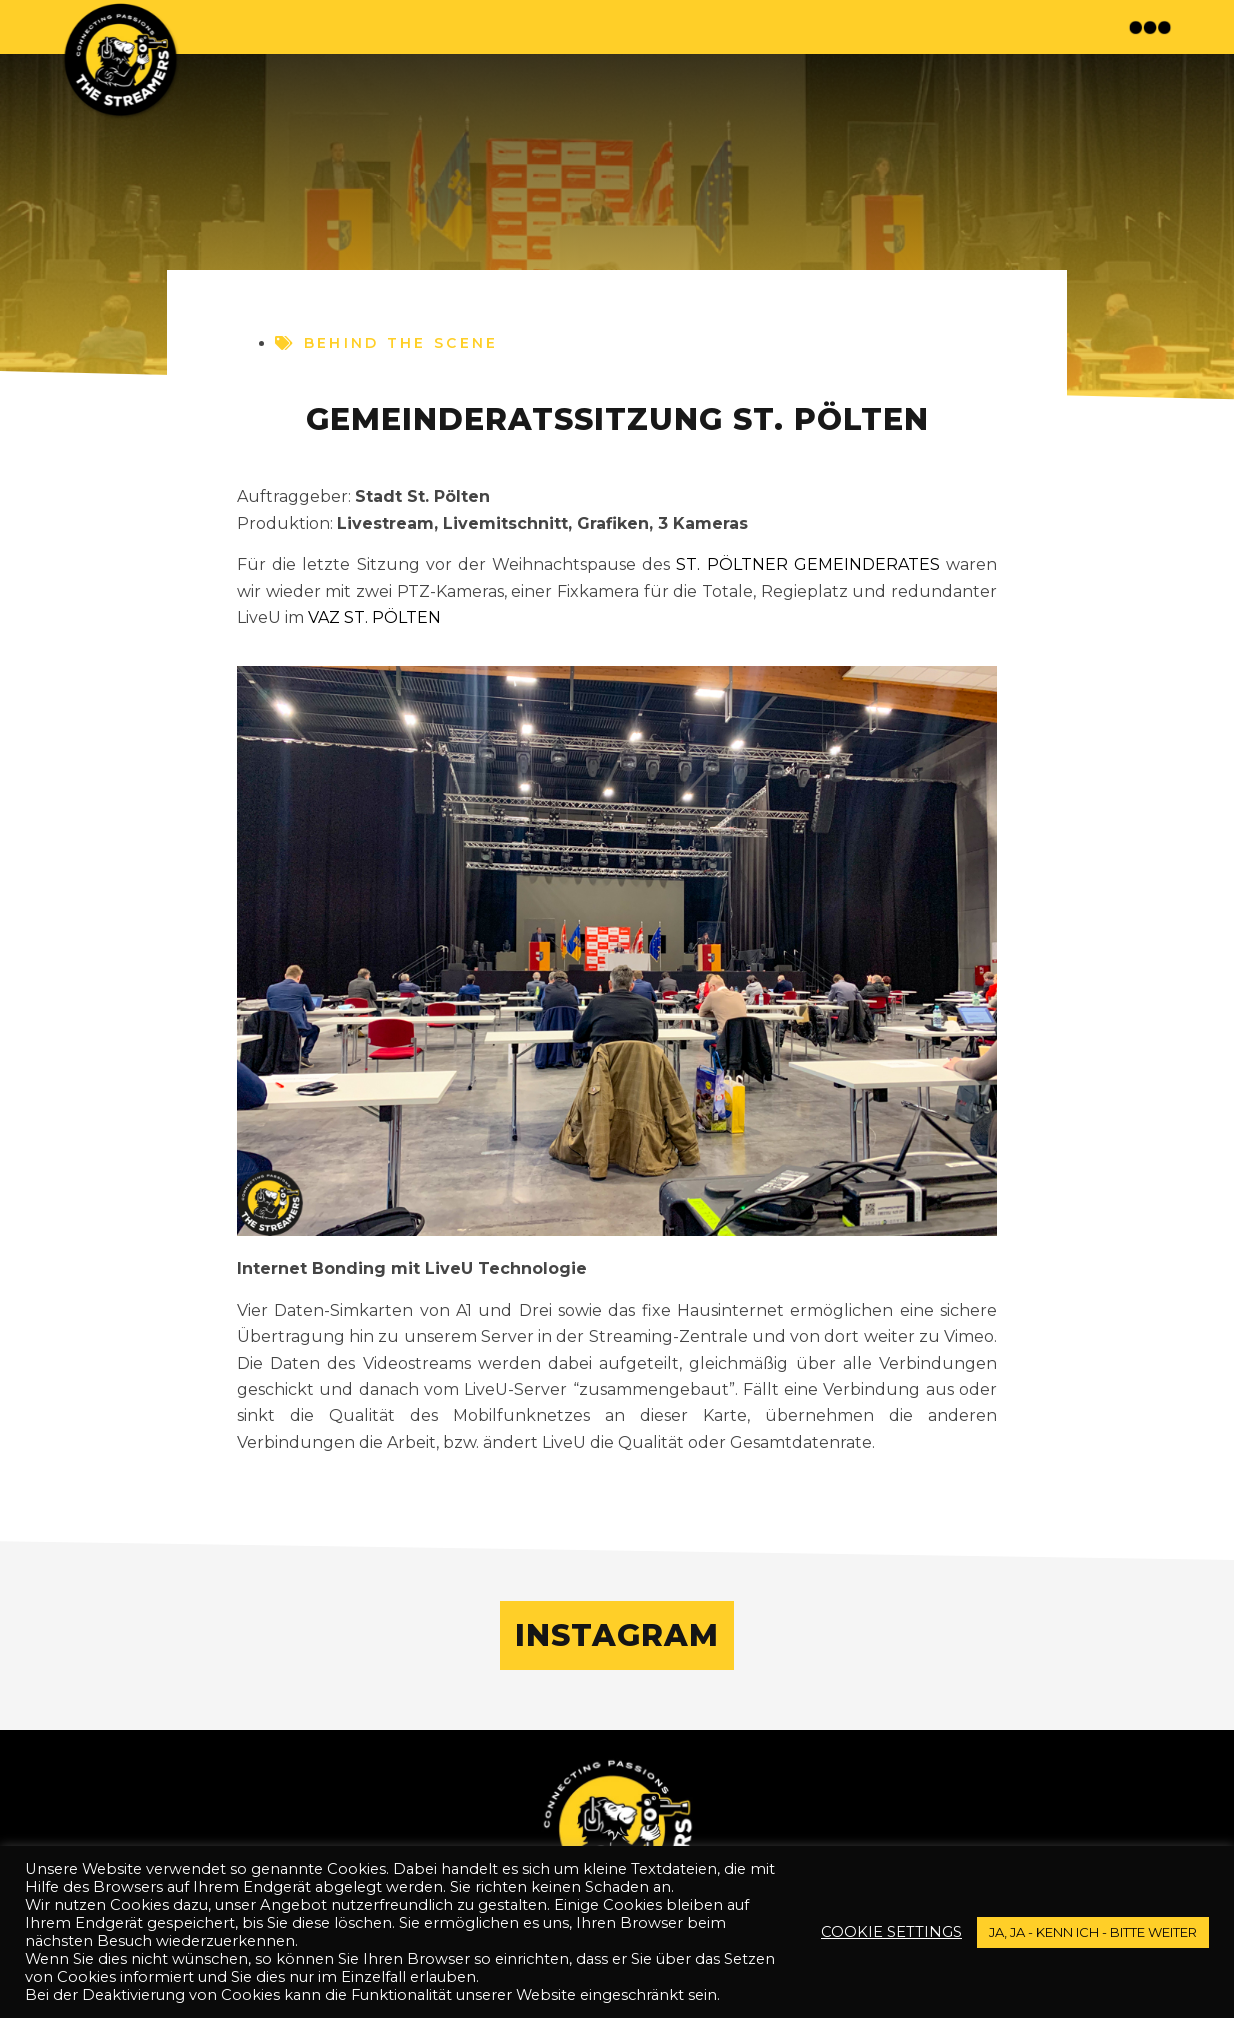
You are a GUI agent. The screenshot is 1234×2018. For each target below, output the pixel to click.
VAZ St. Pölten (374, 617)
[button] (1152, 27)
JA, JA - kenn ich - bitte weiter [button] (1093, 1932)
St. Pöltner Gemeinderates (807, 564)
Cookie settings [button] (891, 1932)
